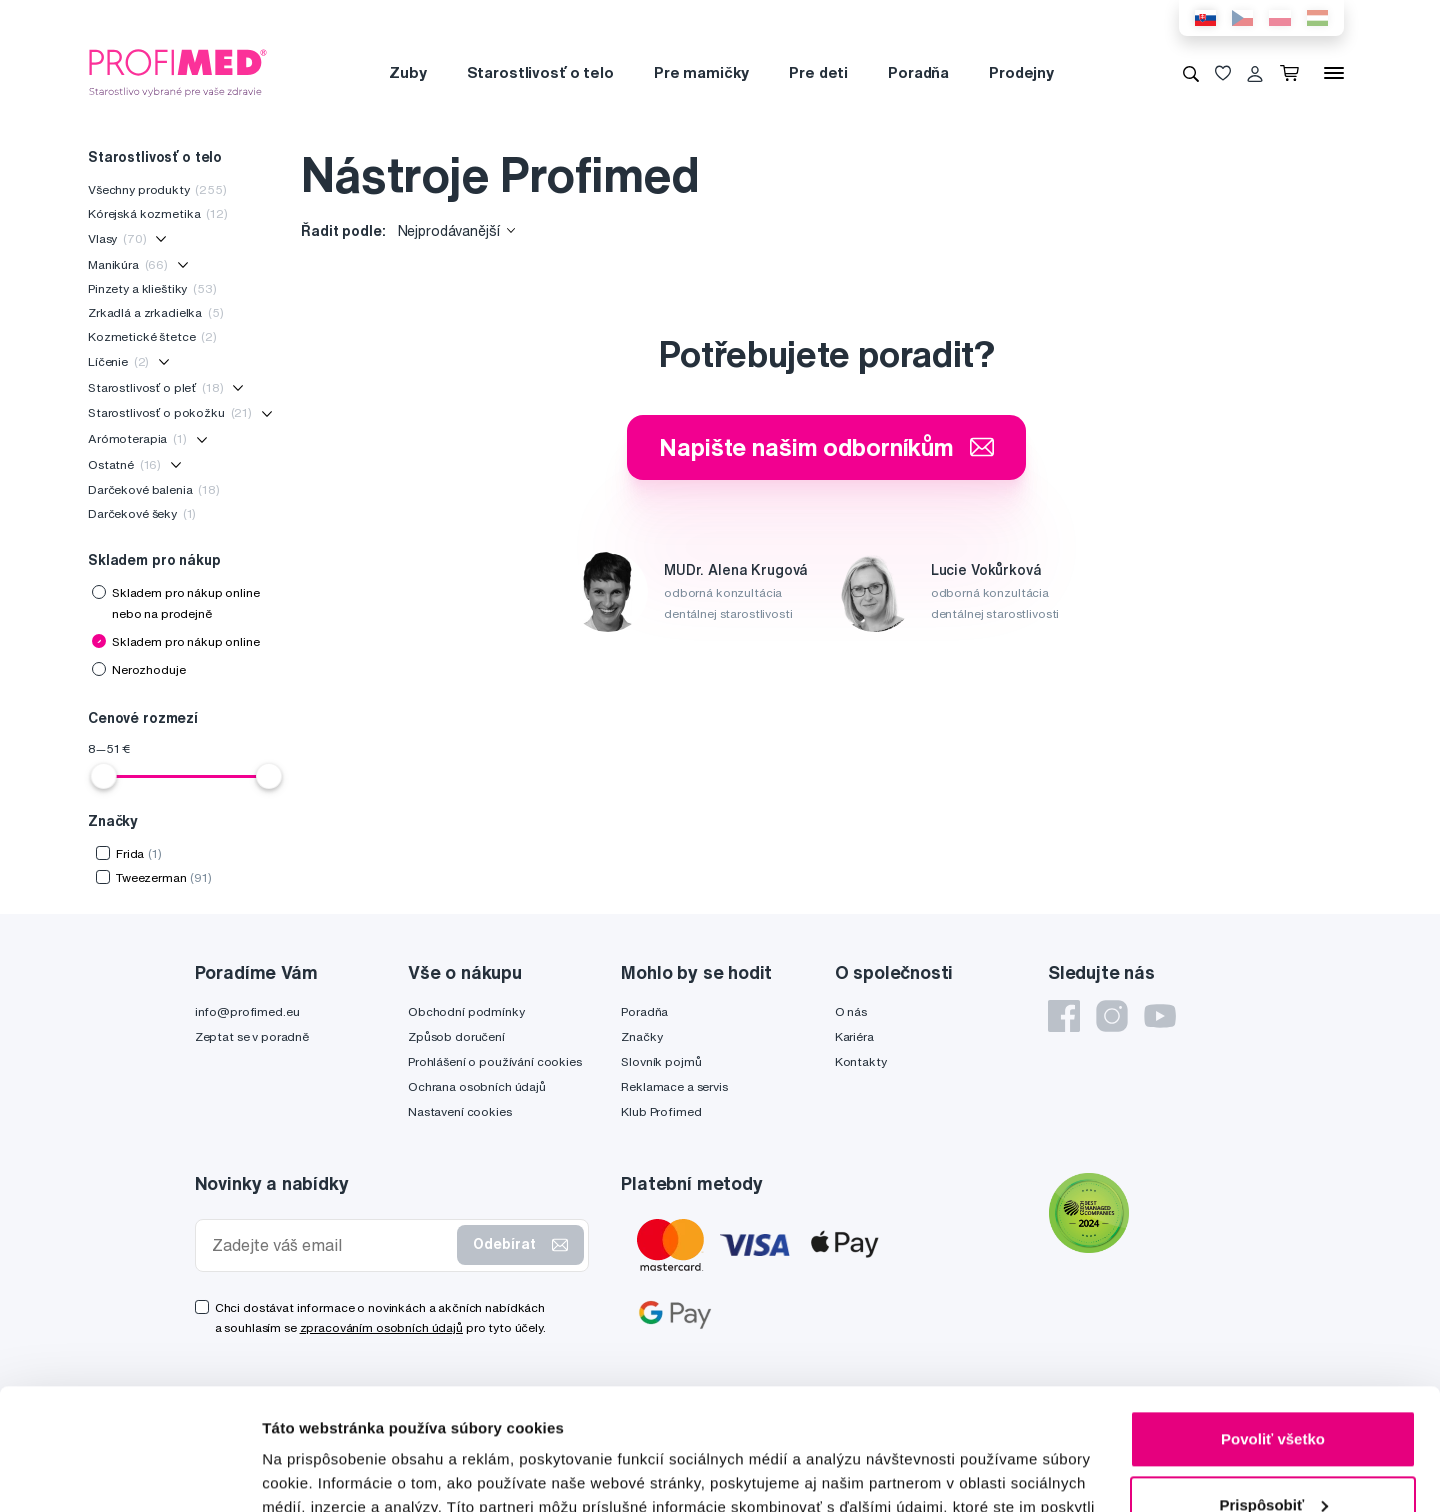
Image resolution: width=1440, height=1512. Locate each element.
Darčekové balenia (154, 489)
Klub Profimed (661, 1111)
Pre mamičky (701, 72)
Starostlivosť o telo (540, 72)
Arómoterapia (137, 438)
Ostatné (124, 464)
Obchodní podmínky (466, 1011)
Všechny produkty (157, 189)
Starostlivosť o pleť (155, 387)
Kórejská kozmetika (158, 213)
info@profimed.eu (247, 1011)
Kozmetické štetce (152, 336)
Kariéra (854, 1036)
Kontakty (861, 1061)
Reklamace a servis (674, 1086)
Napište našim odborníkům (826, 447)
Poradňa (918, 72)
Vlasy (117, 238)
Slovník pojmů (661, 1061)
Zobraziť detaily (319, 1472)
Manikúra (128, 264)
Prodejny (1021, 72)
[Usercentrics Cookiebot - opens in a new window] (129, 1473)
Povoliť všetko (1273, 1325)
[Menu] (1334, 73)
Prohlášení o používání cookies (495, 1061)
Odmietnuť (1272, 1456)
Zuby (407, 72)
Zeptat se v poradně (252, 1036)
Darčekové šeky (142, 513)
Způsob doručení (456, 1036)
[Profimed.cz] (178, 72)
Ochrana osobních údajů (477, 1086)
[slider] (104, 776)
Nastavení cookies (460, 1111)
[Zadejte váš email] (331, 1245)
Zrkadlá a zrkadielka (156, 312)
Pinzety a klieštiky (152, 288)
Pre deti (818, 72)
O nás (851, 1011)
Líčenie (118, 361)
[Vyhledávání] (1191, 73)
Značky (641, 1036)
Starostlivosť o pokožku (170, 412)
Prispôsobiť (1273, 1390)
